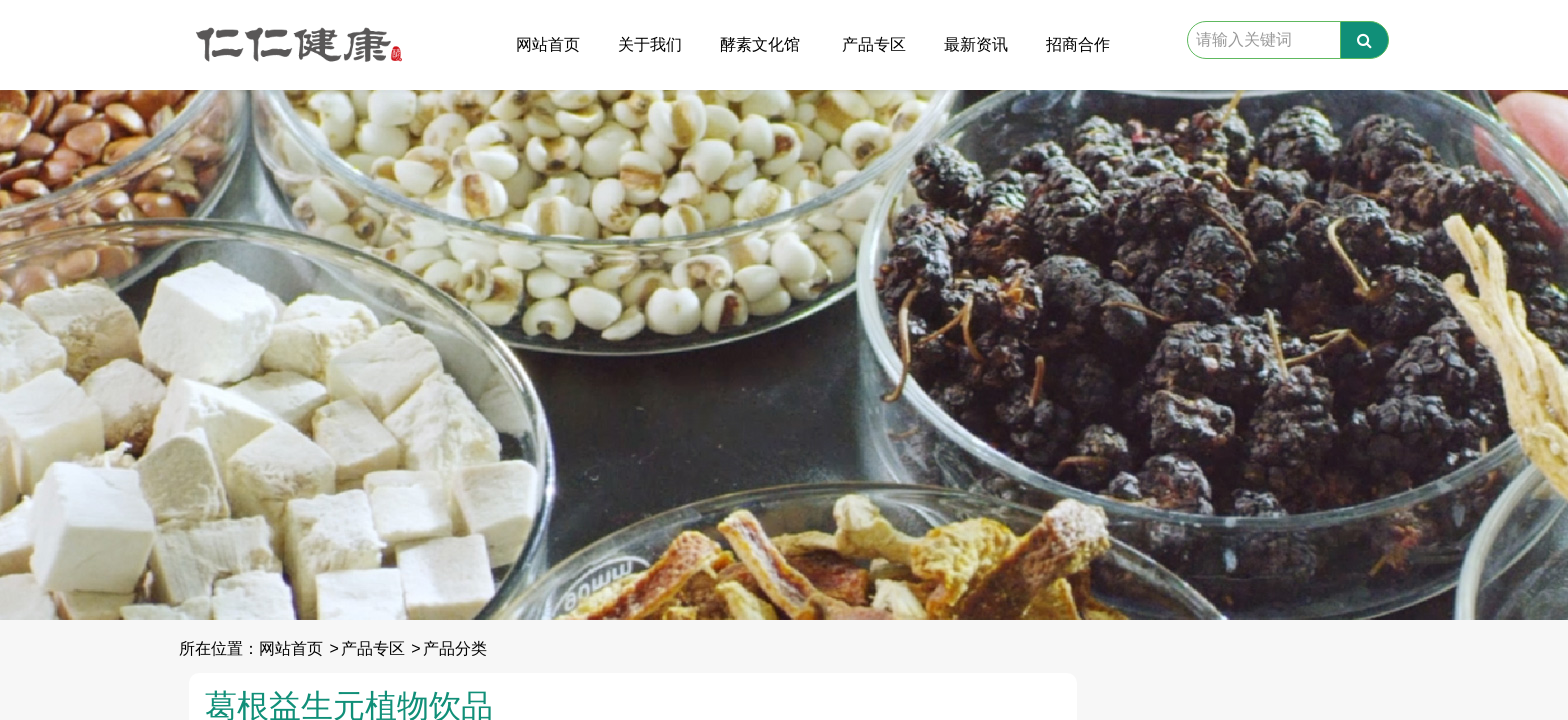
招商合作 (1078, 44)
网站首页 (548, 44)
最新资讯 (976, 44)
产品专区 (874, 44)
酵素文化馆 (760, 44)
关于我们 (650, 44)
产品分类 (455, 648)
